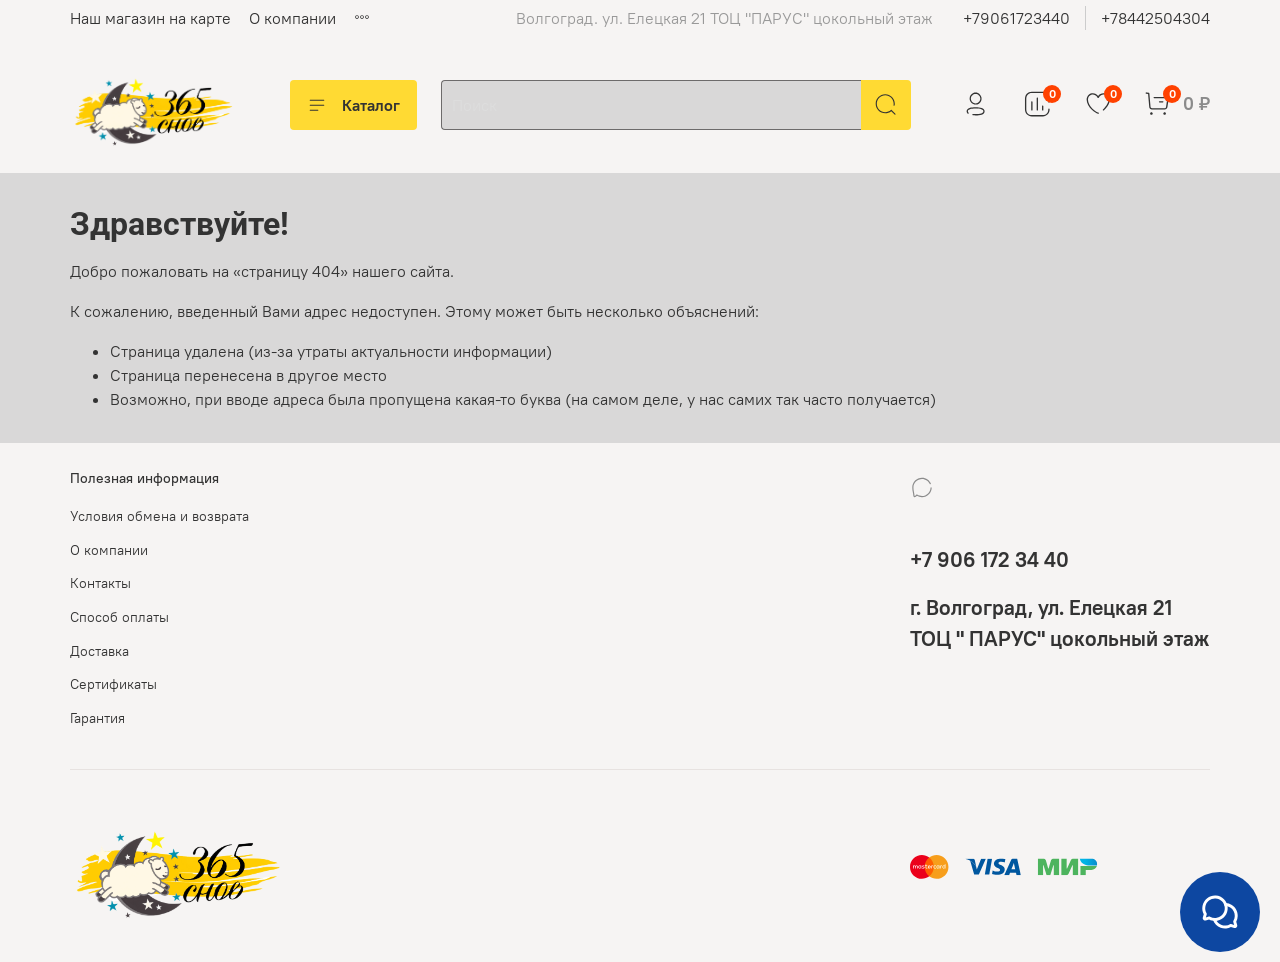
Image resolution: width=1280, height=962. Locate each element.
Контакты (100, 583)
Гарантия (97, 718)
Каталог (353, 105)
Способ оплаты (119, 617)
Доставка (99, 651)
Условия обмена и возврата (159, 516)
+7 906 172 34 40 (989, 559)
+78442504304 (1155, 18)
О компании (292, 18)
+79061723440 (1016, 18)
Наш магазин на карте (150, 18)
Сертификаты (113, 684)
